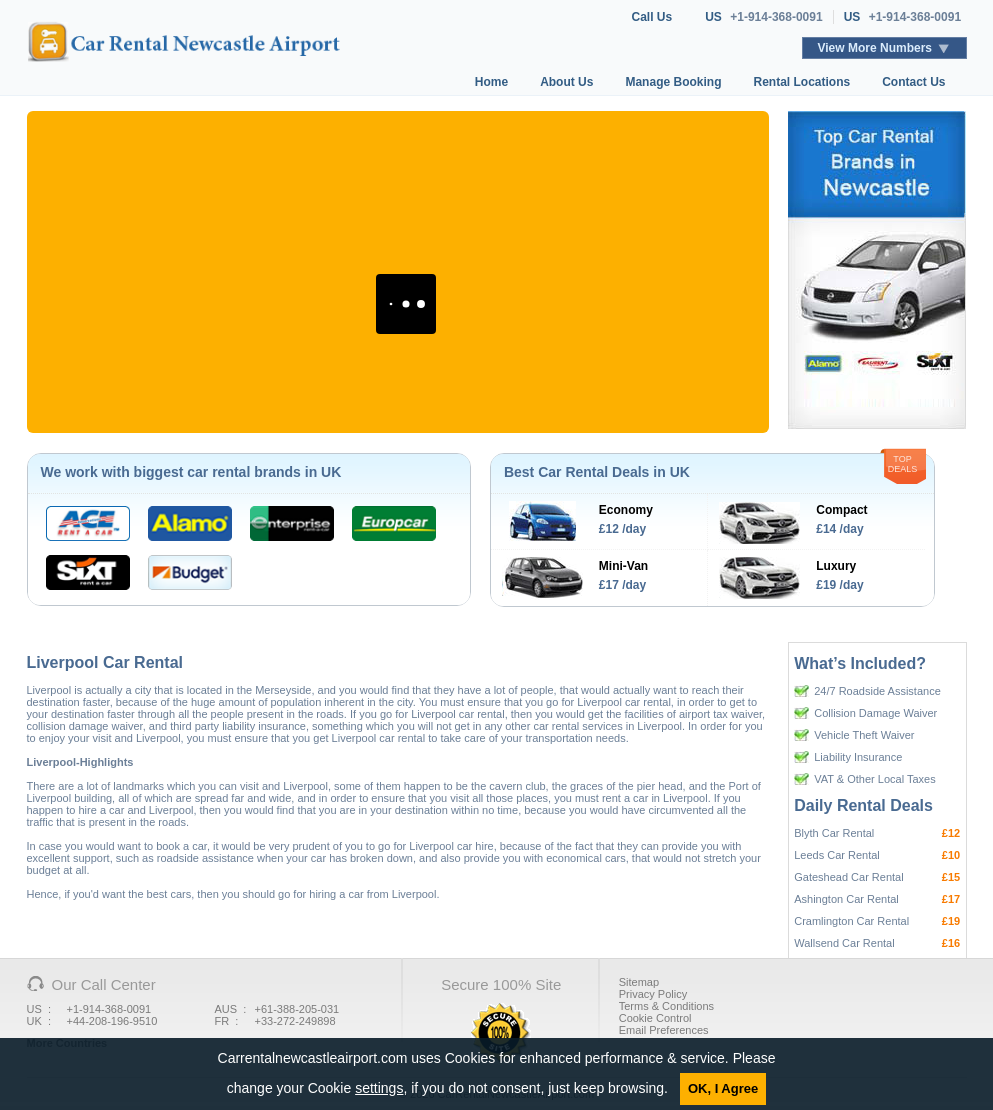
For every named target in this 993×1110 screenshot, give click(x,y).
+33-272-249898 (295, 1021)
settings (379, 1088)
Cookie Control (655, 1018)
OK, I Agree (723, 1088)
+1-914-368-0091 (776, 17)
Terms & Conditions (666, 1006)
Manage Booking (673, 82)
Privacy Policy (653, 994)
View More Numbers (875, 48)
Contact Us (913, 82)
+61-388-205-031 (297, 1009)
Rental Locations (801, 82)
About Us (566, 82)
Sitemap (639, 982)
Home (491, 82)
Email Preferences (664, 1030)
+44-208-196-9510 (112, 1021)
